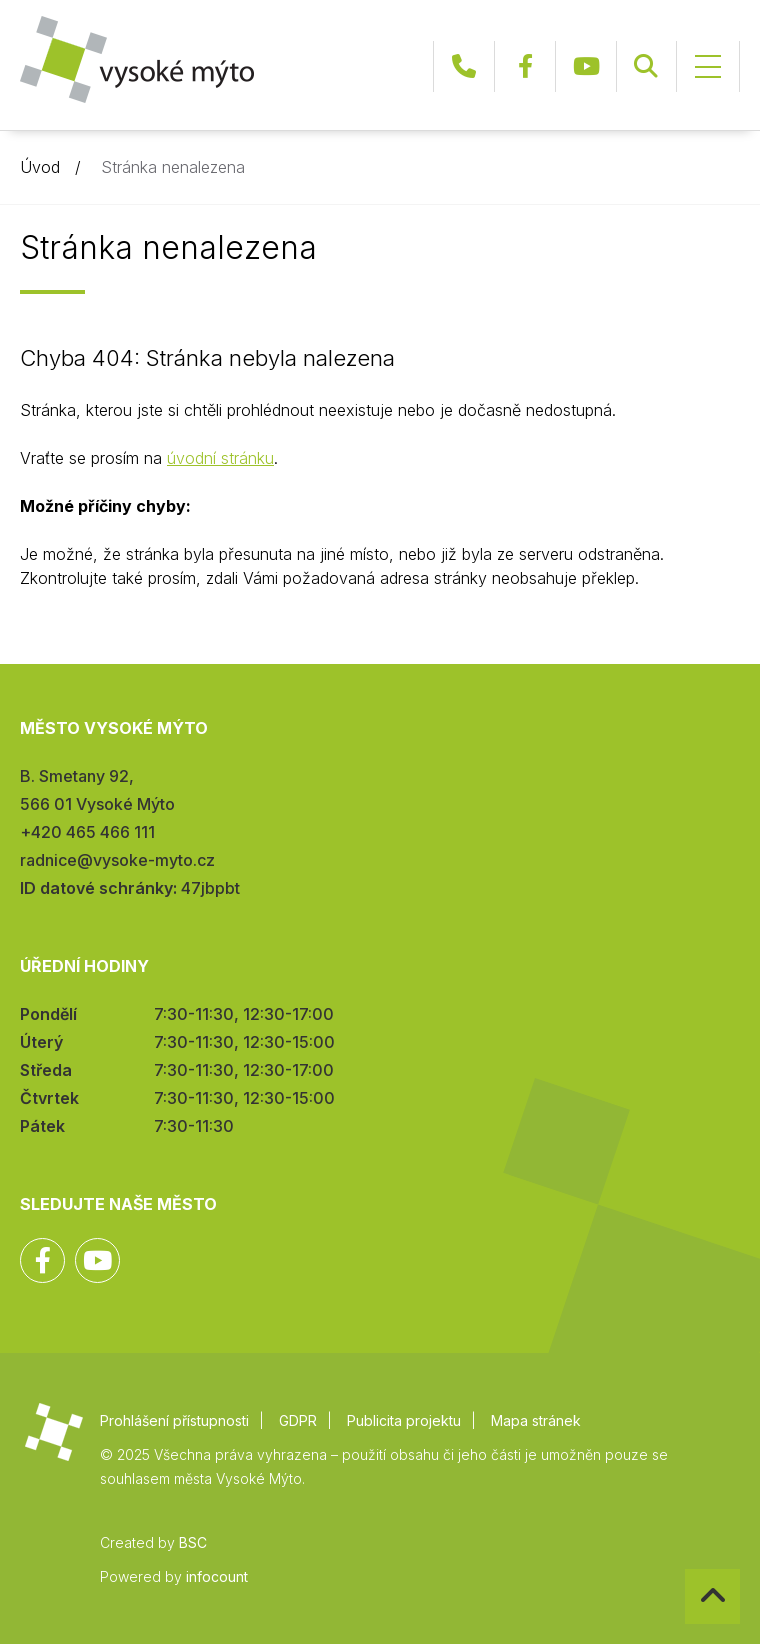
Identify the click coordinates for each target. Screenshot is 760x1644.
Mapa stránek (536, 1420)
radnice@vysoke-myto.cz (117, 860)
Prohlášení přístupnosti (174, 1420)
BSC (193, 1542)
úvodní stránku (220, 458)
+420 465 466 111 (464, 66)
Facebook (525, 66)
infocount (217, 1576)
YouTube (586, 66)
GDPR (298, 1420)
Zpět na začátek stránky (685, 1569)
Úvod (40, 167)
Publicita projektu (404, 1420)
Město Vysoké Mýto (137, 59)
